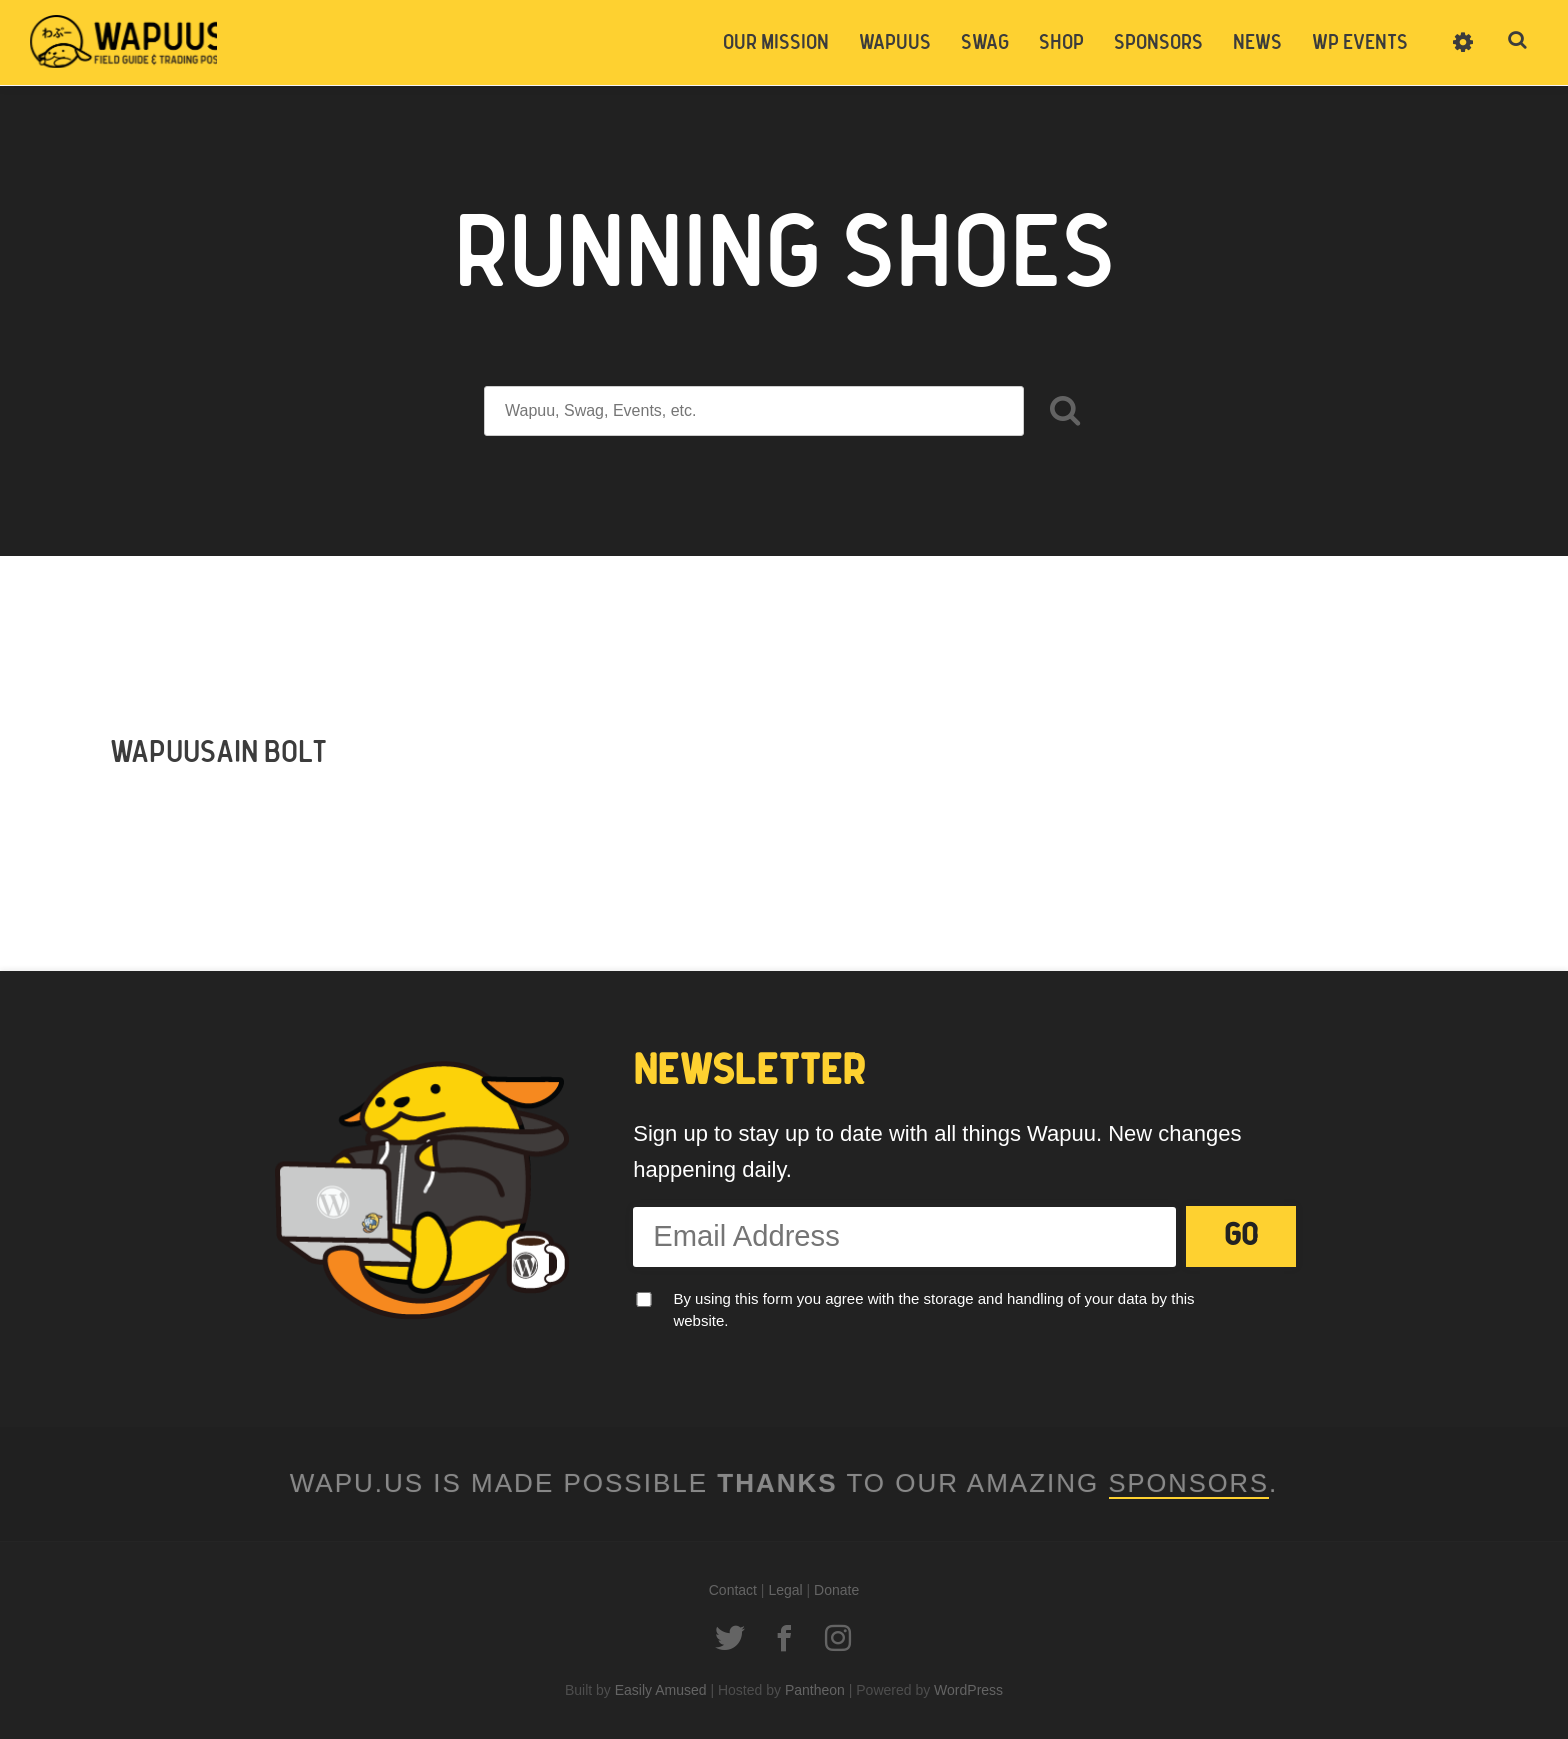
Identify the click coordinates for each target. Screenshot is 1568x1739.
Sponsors (1158, 43)
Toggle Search (1518, 42)
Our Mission (776, 43)
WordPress (968, 1690)
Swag (985, 43)
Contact (733, 1590)
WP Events (1360, 43)
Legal (785, 1590)
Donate (836, 1590)
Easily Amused (661, 1690)
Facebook (784, 1638)
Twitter (730, 1638)
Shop (1061, 43)
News (1257, 43)
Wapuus (130, 42)
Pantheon (815, 1690)
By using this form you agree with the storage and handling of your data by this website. (933, 1310)
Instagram (838, 1638)
